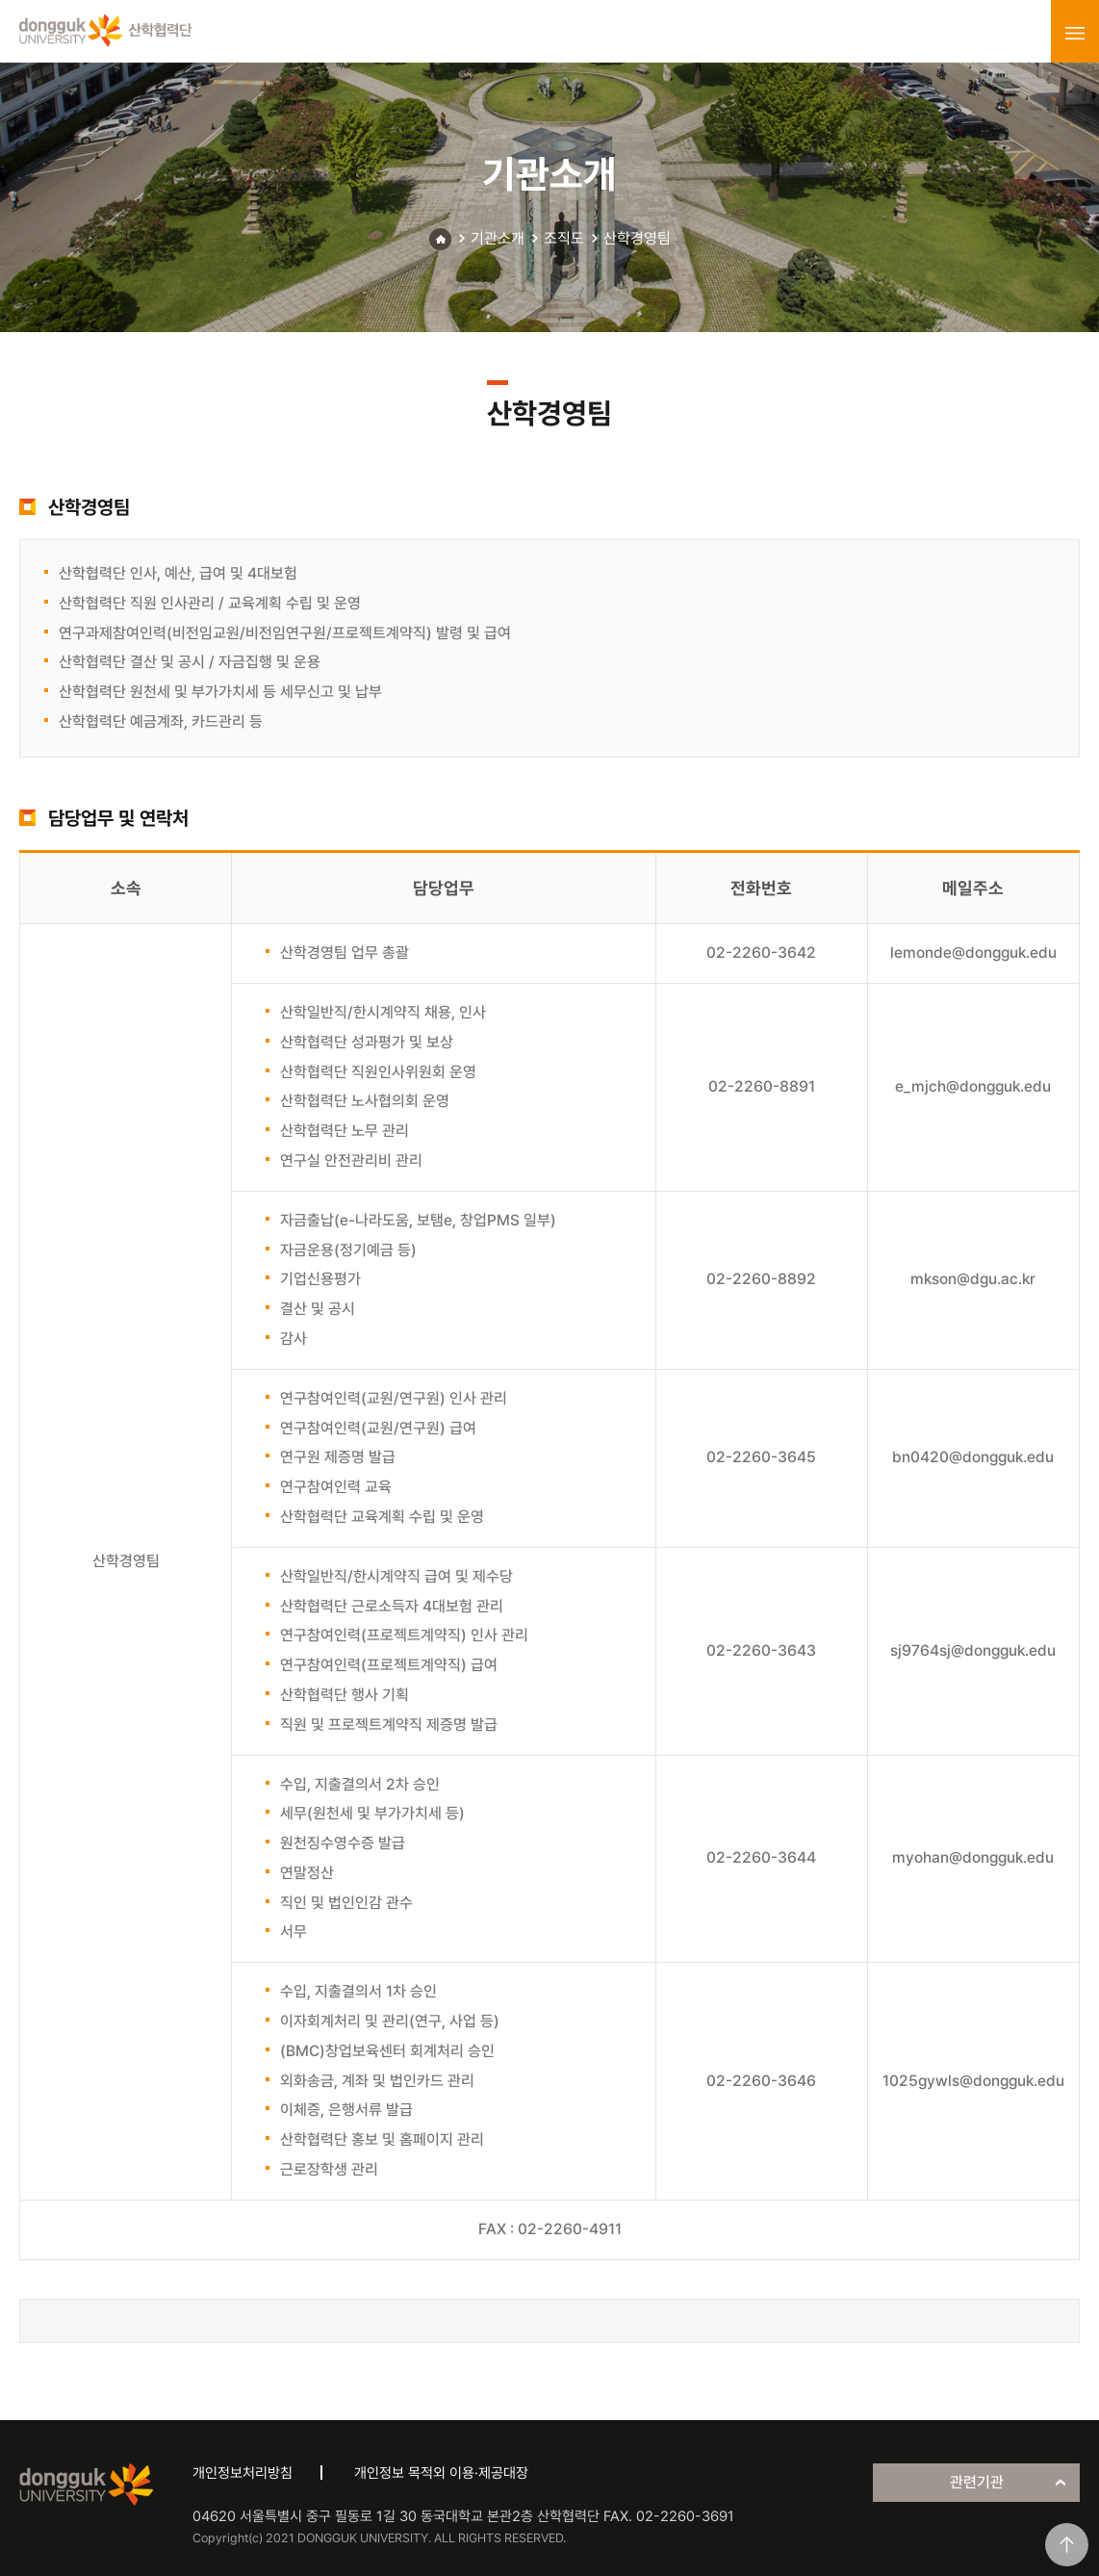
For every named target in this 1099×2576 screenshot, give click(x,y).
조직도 (564, 238)
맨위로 (1066, 2544)
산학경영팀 (637, 238)
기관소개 (497, 238)
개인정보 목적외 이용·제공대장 (441, 2473)
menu (1075, 32)
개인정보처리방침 (242, 2473)
